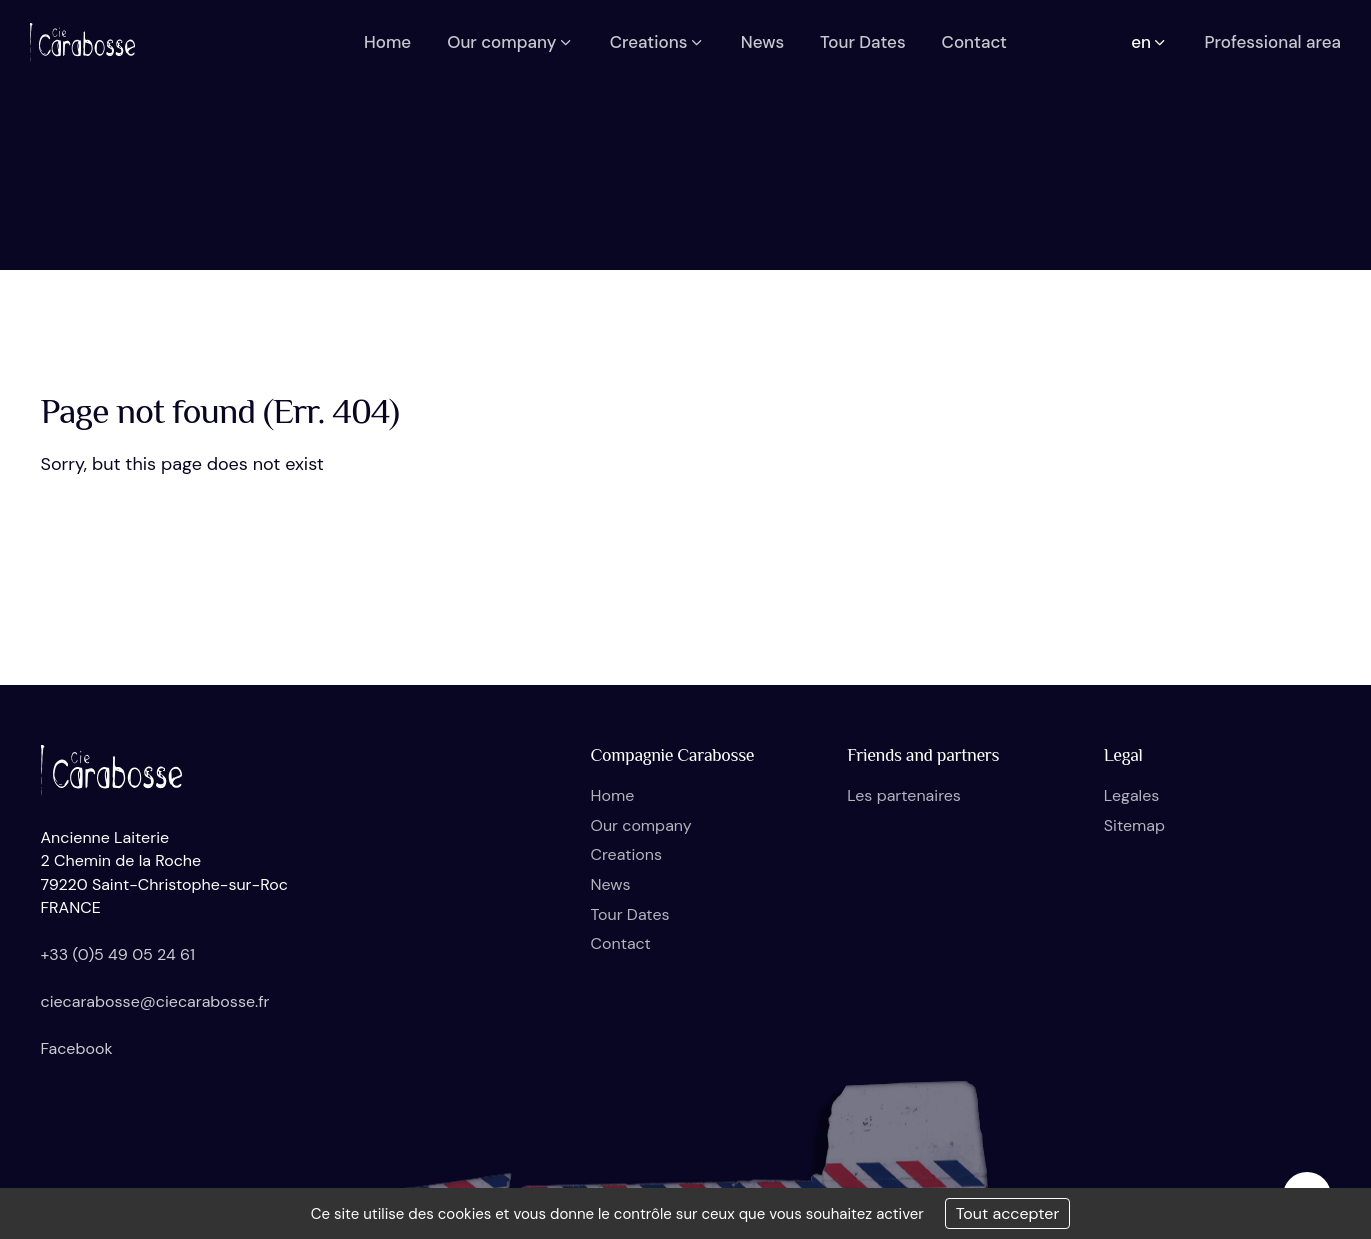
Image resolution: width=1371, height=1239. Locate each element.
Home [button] (387, 42)
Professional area (1272, 42)
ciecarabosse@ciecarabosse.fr (155, 1001)
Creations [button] (657, 42)
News (611, 884)
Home (613, 795)
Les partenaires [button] (904, 795)
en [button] (1149, 42)
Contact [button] (974, 42)
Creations (626, 854)
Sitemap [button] (1134, 825)
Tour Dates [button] (862, 42)
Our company (641, 825)
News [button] (762, 42)
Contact (621, 943)
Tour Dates (630, 914)
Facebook (77, 1048)
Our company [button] (510, 42)
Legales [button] (1131, 795)
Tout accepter (1008, 1213)
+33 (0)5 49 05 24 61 (118, 954)
